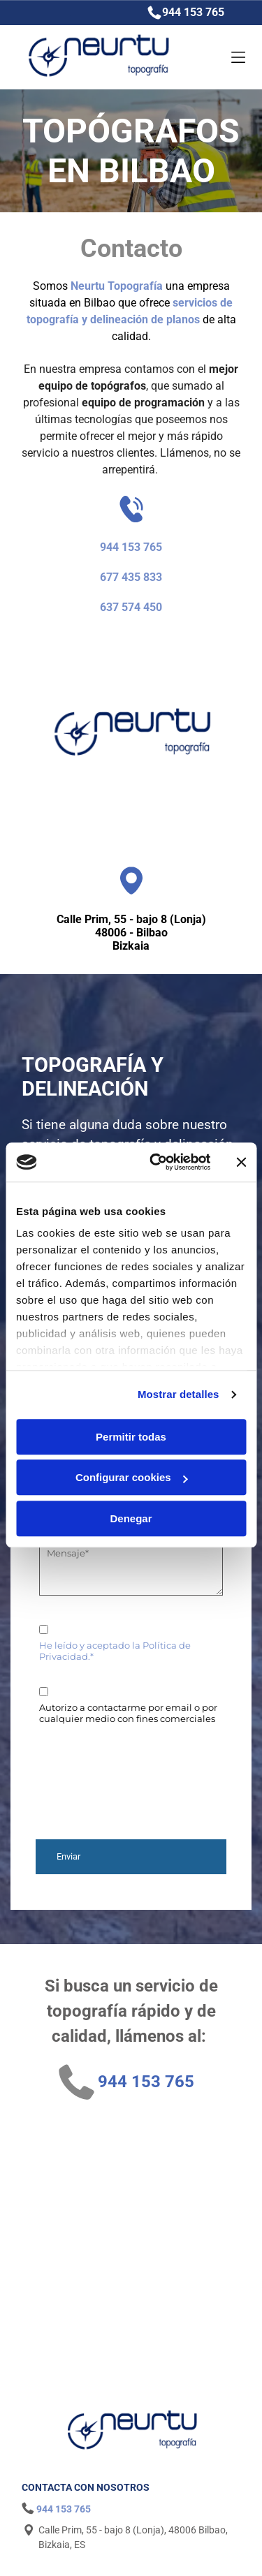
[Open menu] (222, 57)
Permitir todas (131, 1437)
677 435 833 (131, 577)
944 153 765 (193, 12)
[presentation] (96, 1775)
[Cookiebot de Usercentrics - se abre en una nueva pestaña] (156, 1163)
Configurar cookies (131, 1478)
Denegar (131, 1518)
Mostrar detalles (178, 1395)
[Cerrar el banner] (241, 1162)
